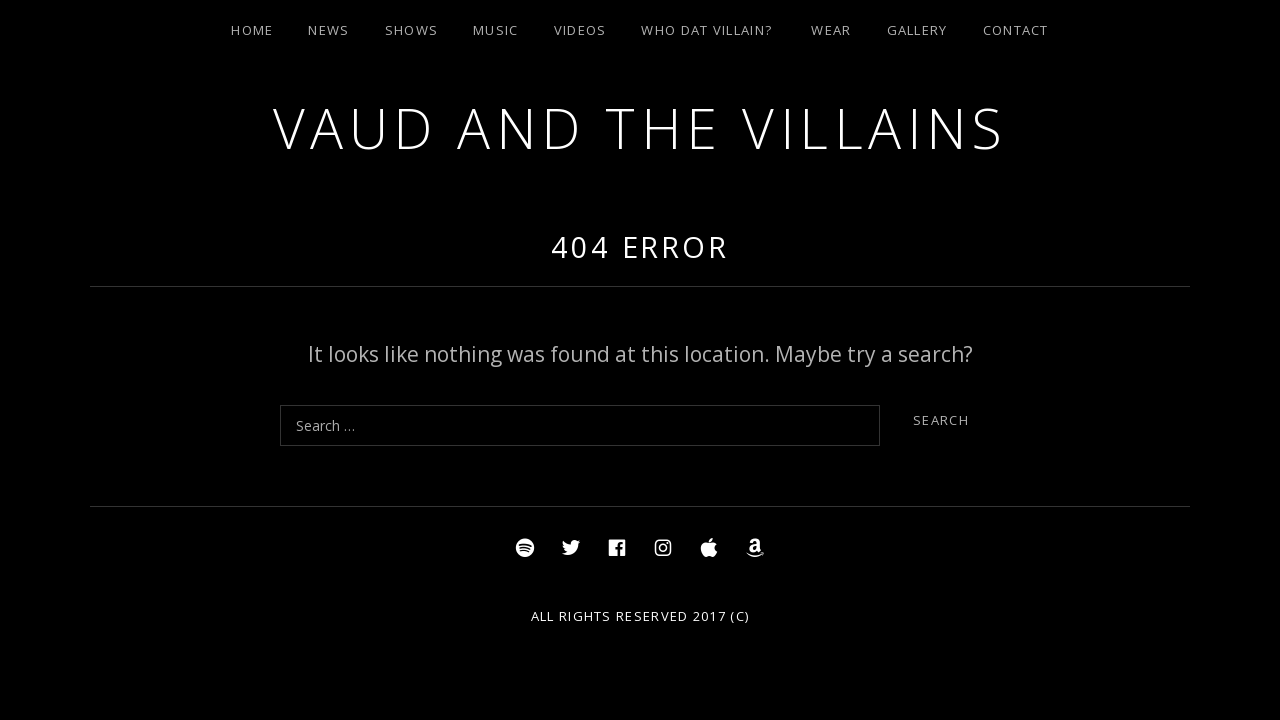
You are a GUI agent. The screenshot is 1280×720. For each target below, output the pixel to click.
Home (252, 30)
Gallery (917, 30)
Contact (1016, 30)
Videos (580, 30)
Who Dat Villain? (706, 30)
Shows (412, 30)
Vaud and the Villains (640, 127)
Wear (831, 30)
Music (496, 30)
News (328, 30)
